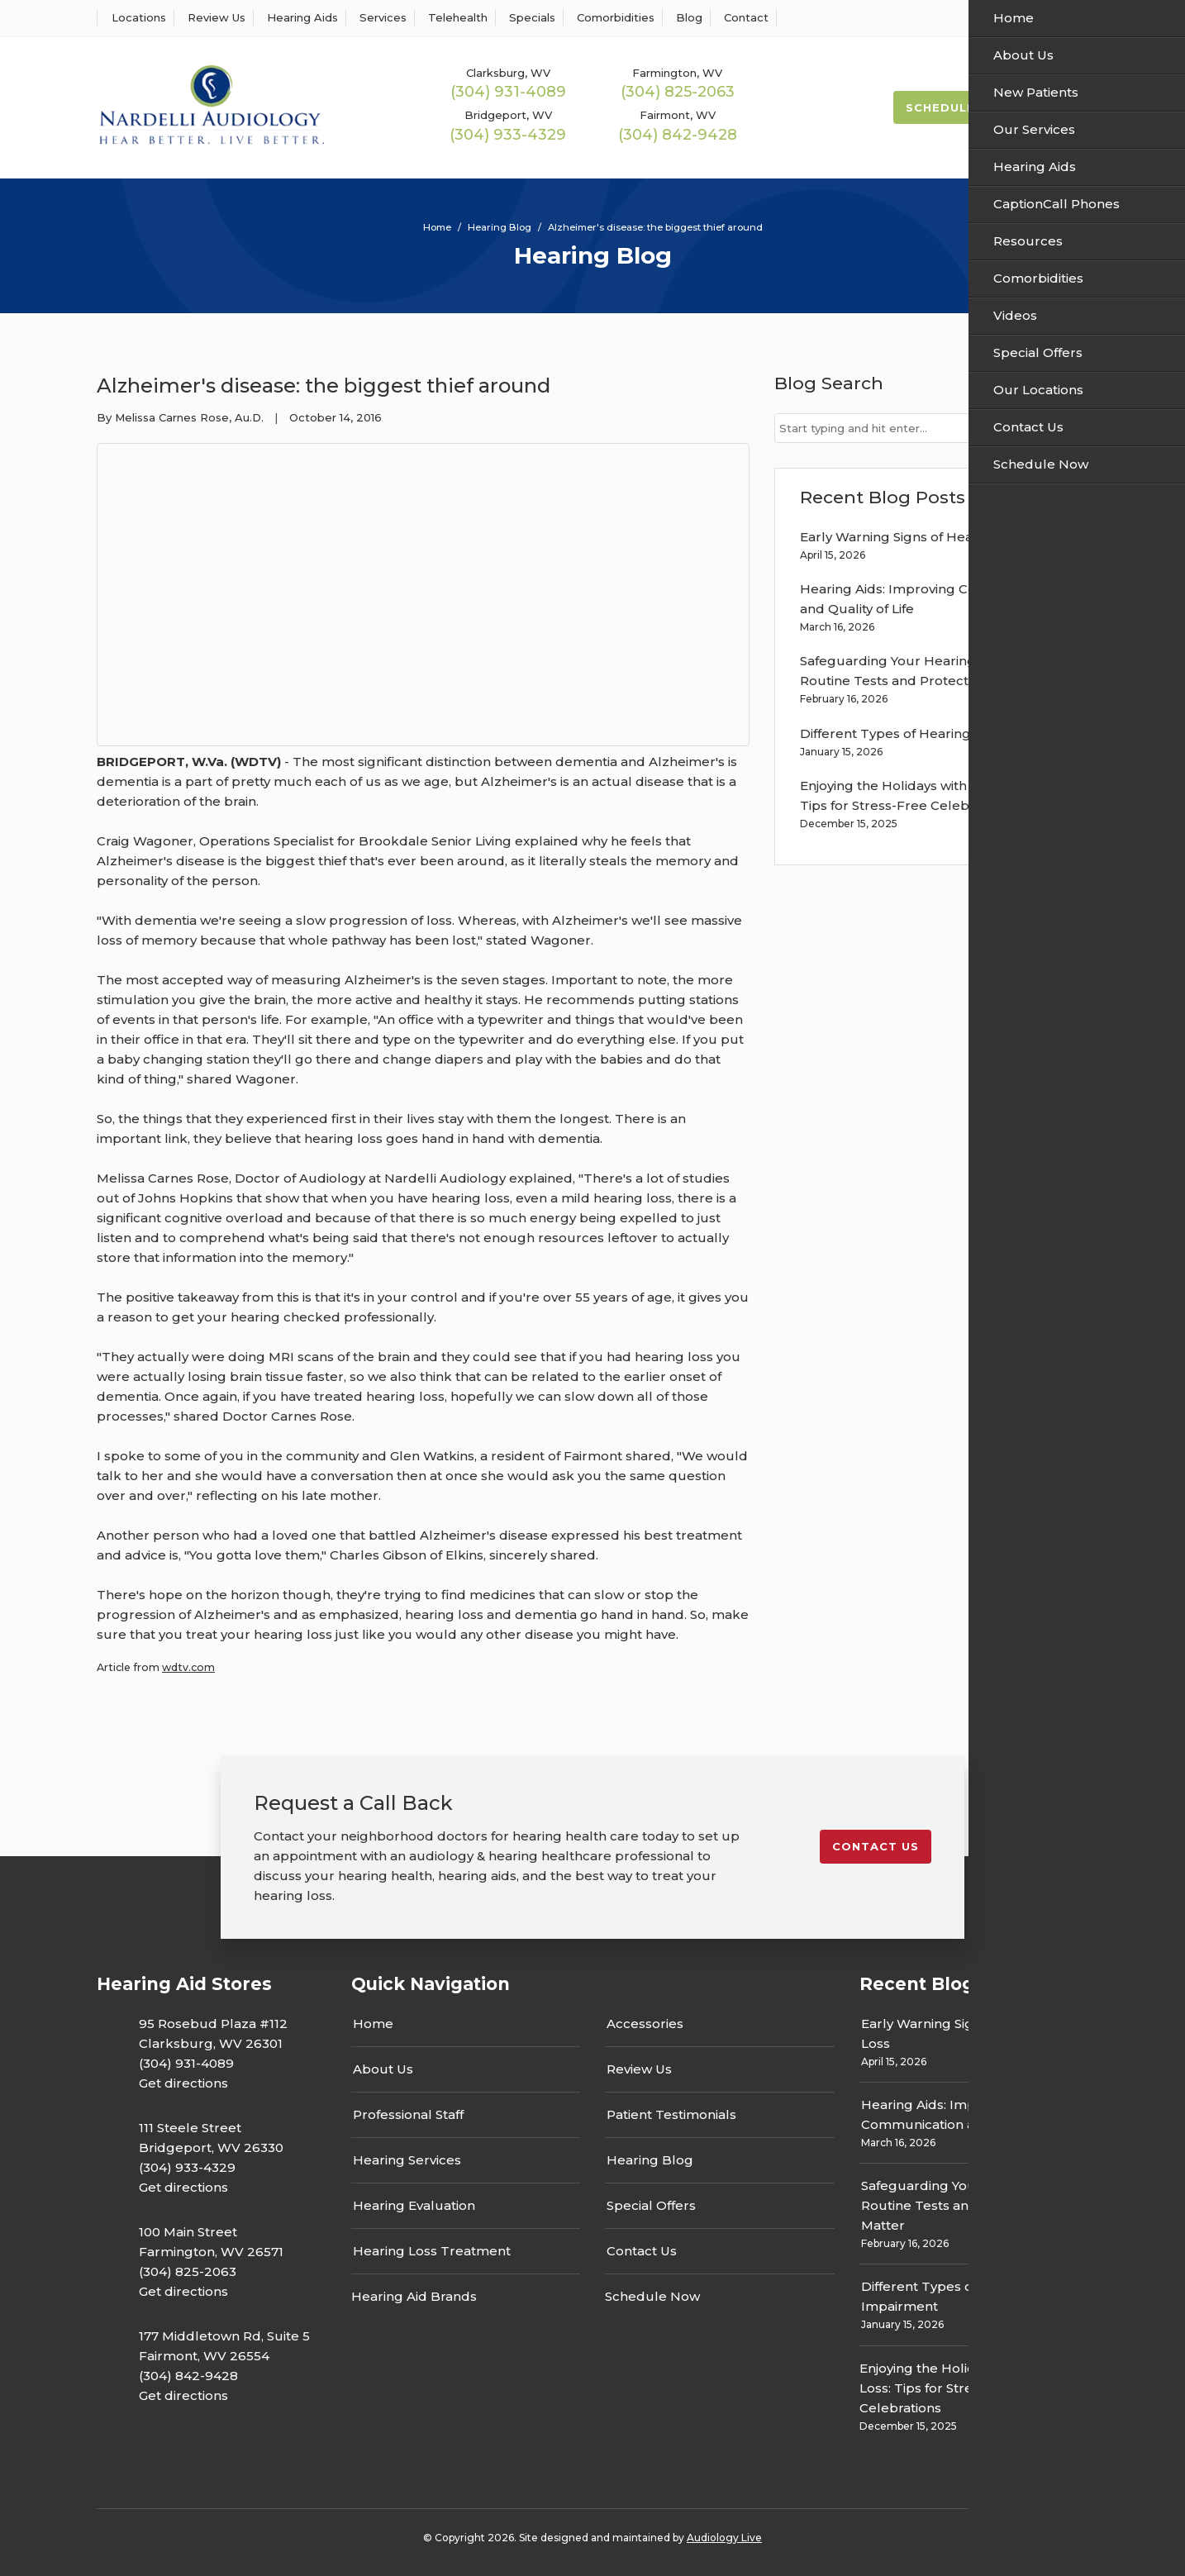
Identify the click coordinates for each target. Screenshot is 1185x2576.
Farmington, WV (677, 72)
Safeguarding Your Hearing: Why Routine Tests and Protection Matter (966, 2205)
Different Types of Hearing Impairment (925, 733)
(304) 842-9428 (677, 135)
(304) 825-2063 (678, 92)
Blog (686, 17)
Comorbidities (612, 17)
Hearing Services (407, 2160)
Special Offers (651, 2205)
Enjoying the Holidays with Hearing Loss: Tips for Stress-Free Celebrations (970, 2388)
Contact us (875, 1846)
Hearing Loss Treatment (432, 2251)
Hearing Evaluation (414, 2205)
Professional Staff (408, 2114)
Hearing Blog (650, 2160)
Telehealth (455, 17)
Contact (743, 17)
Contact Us (642, 2251)
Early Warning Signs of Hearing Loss (915, 537)
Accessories (645, 2023)
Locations (136, 17)
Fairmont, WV (678, 114)
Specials (529, 17)
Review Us (213, 17)
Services (380, 17)
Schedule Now (959, 107)
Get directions (183, 2083)
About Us (383, 2069)
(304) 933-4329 (508, 135)
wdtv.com (188, 1667)
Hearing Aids (299, 17)
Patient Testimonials (671, 2114)
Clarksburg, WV (508, 72)
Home (373, 2023)
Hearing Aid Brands (414, 2296)
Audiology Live (724, 2537)
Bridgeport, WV (508, 114)
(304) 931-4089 (508, 92)
